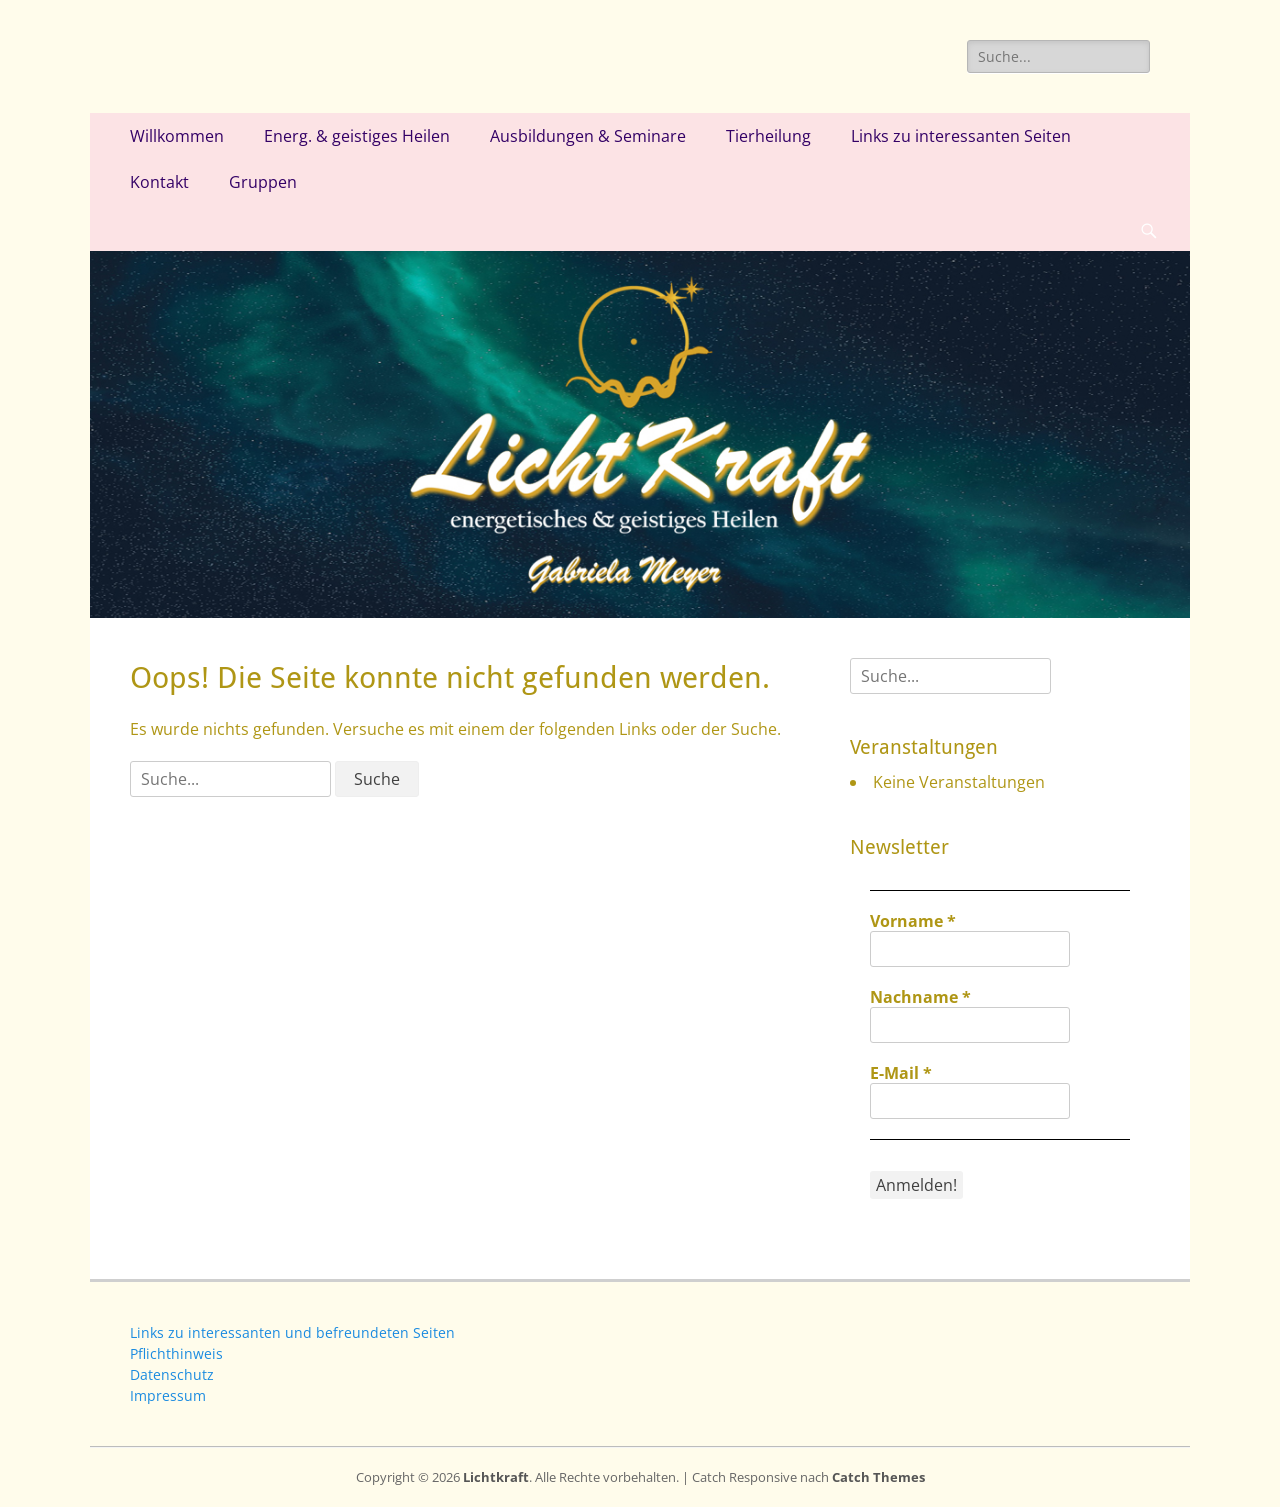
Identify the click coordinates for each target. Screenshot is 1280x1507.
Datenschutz (172, 1374)
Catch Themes (878, 1477)
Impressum (168, 1395)
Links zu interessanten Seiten (961, 136)
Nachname (920, 997)
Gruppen (263, 182)
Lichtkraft (496, 1477)
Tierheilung (768, 136)
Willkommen (177, 136)
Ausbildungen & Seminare (588, 136)
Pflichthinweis (176, 1353)
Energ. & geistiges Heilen (357, 136)
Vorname (913, 921)
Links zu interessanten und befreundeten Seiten (292, 1332)
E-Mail (901, 1073)
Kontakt (159, 182)
